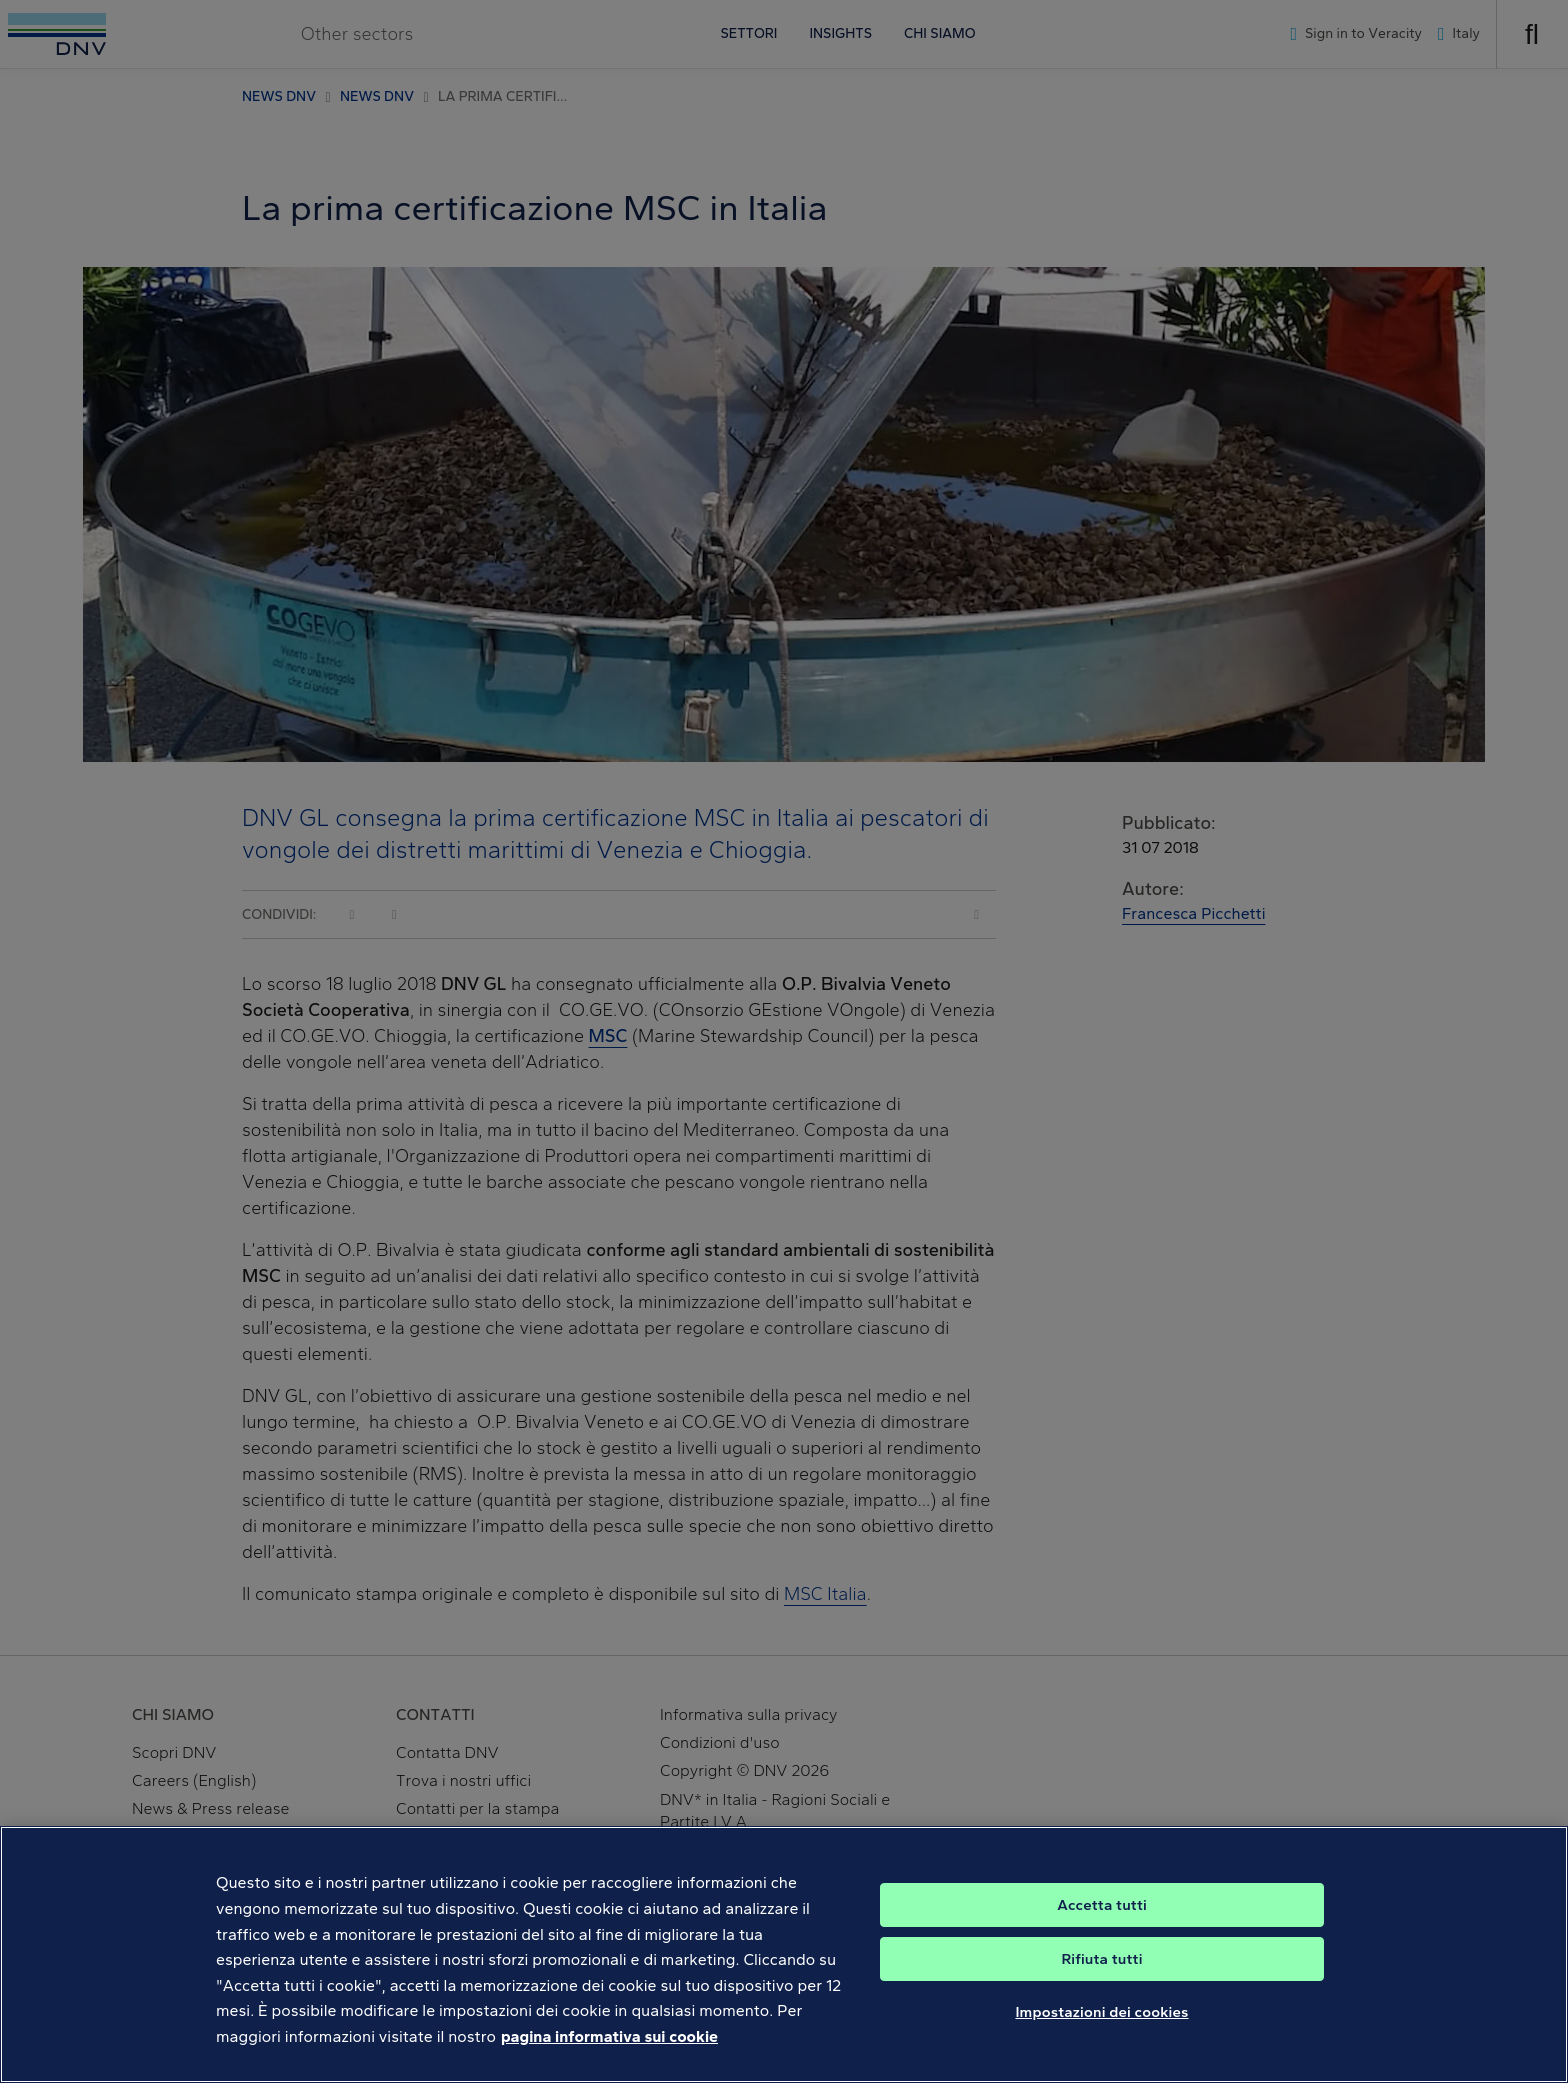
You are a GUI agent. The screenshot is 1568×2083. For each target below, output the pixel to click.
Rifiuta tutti (1101, 1979)
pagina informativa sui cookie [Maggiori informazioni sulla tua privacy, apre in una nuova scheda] (609, 2057)
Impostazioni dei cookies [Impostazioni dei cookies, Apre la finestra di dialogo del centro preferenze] (1101, 2032)
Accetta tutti (1102, 1925)
